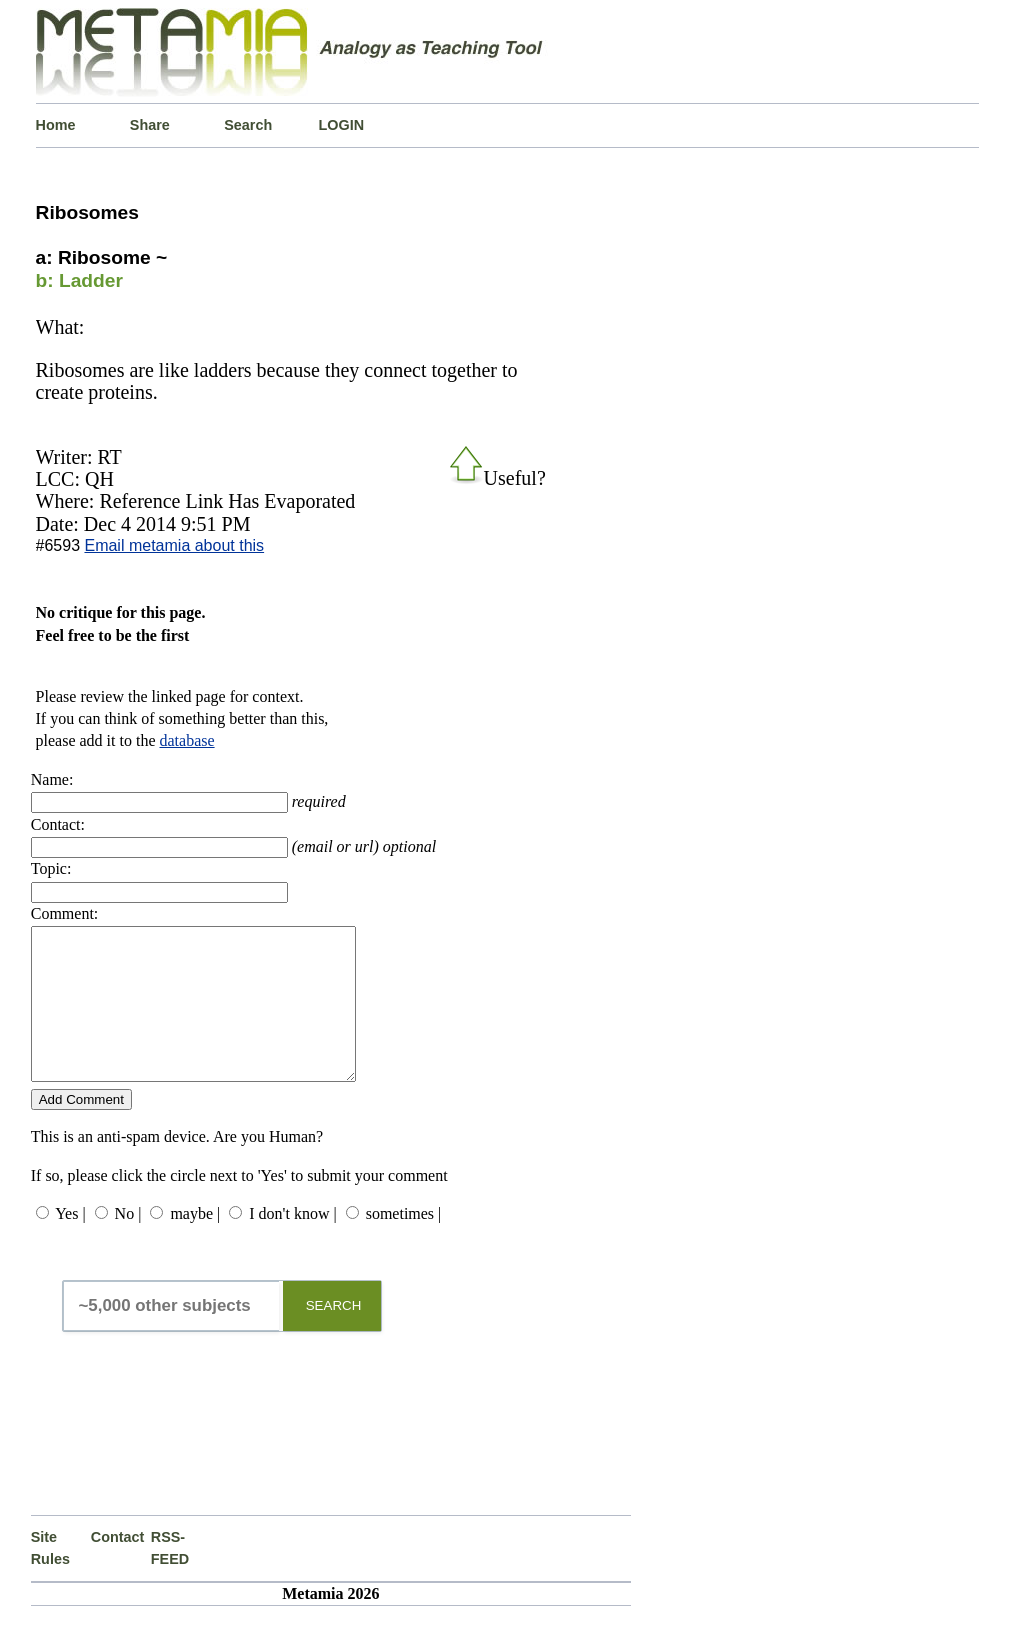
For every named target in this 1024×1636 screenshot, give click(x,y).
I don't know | (292, 1243)
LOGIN (342, 125)
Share (150, 125)
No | (128, 1243)
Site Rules (50, 1578)
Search (248, 125)
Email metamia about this (174, 545)
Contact (118, 1567)
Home (56, 125)
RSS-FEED (170, 1578)
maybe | (195, 1243)
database (187, 740)
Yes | (70, 1243)
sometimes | (404, 1243)
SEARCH (334, 1335)
